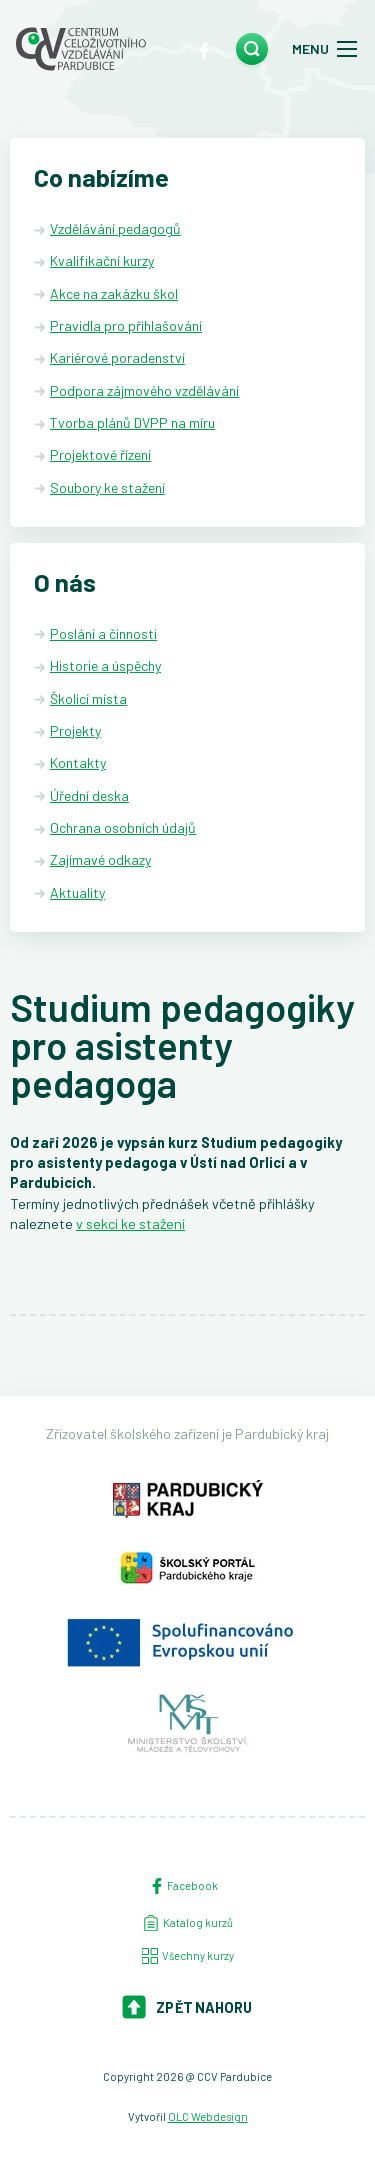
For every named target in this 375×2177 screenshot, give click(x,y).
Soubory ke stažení (107, 487)
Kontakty (78, 762)
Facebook (183, 1886)
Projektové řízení (100, 454)
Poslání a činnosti (103, 633)
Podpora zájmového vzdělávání (144, 390)
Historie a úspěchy (105, 665)
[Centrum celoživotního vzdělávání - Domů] (81, 49)
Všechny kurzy (188, 1956)
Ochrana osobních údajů (123, 827)
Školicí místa (88, 698)
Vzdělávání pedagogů (115, 228)
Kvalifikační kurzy (102, 260)
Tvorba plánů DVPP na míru (132, 422)
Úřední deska (89, 795)
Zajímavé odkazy (100, 859)
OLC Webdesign (208, 2116)
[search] (252, 49)
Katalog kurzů (188, 1923)
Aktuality (77, 892)
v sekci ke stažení (130, 1223)
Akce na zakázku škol (114, 293)
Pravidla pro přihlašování (126, 325)
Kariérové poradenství (117, 357)
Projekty (75, 730)
